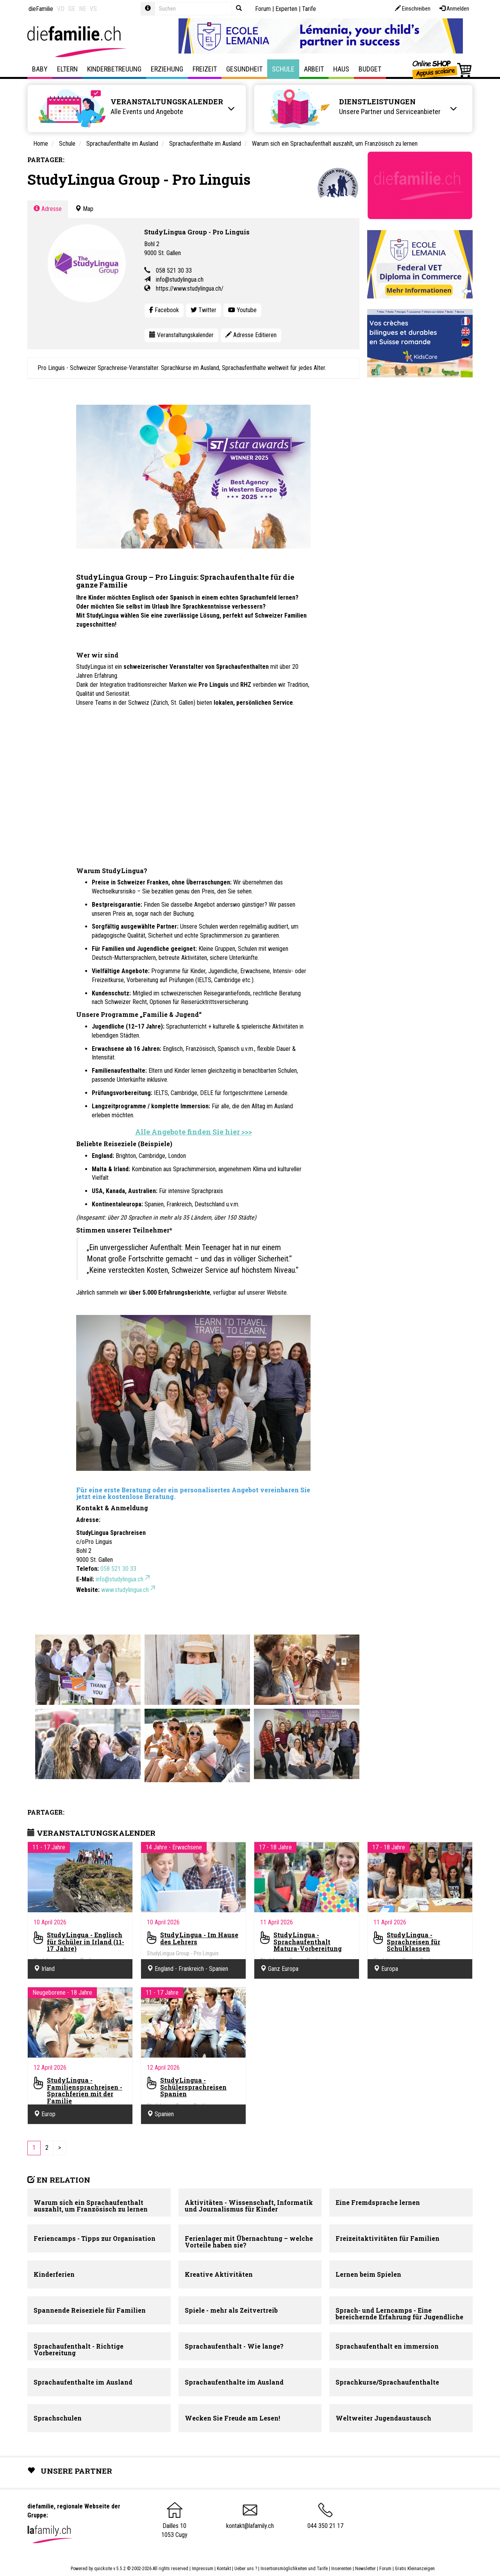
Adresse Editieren (251, 335)
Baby (40, 69)
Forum (263, 9)
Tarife (309, 9)
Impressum (202, 2568)
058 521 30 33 (174, 270)
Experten (286, 9)
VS (93, 9)
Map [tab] (84, 209)
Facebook (164, 310)
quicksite (103, 2568)
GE (71, 9)
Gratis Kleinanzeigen (415, 2568)
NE (82, 9)
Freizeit (205, 69)
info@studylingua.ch (180, 279)
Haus (341, 69)
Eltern (67, 69)
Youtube (242, 310)
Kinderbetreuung (114, 69)
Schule (283, 69)
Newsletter (365, 2568)
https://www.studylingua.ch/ (189, 288)
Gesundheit (244, 69)
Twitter (203, 310)
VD (60, 9)
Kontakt (224, 2568)
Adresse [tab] (48, 209)
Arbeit (314, 69)
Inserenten (342, 2568)
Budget (370, 69)
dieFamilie (41, 9)
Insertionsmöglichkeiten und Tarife (294, 2568)
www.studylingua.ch (129, 1589)
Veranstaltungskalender (181, 335)
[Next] (59, 2148)
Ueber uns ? (245, 2568)
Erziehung (167, 69)
